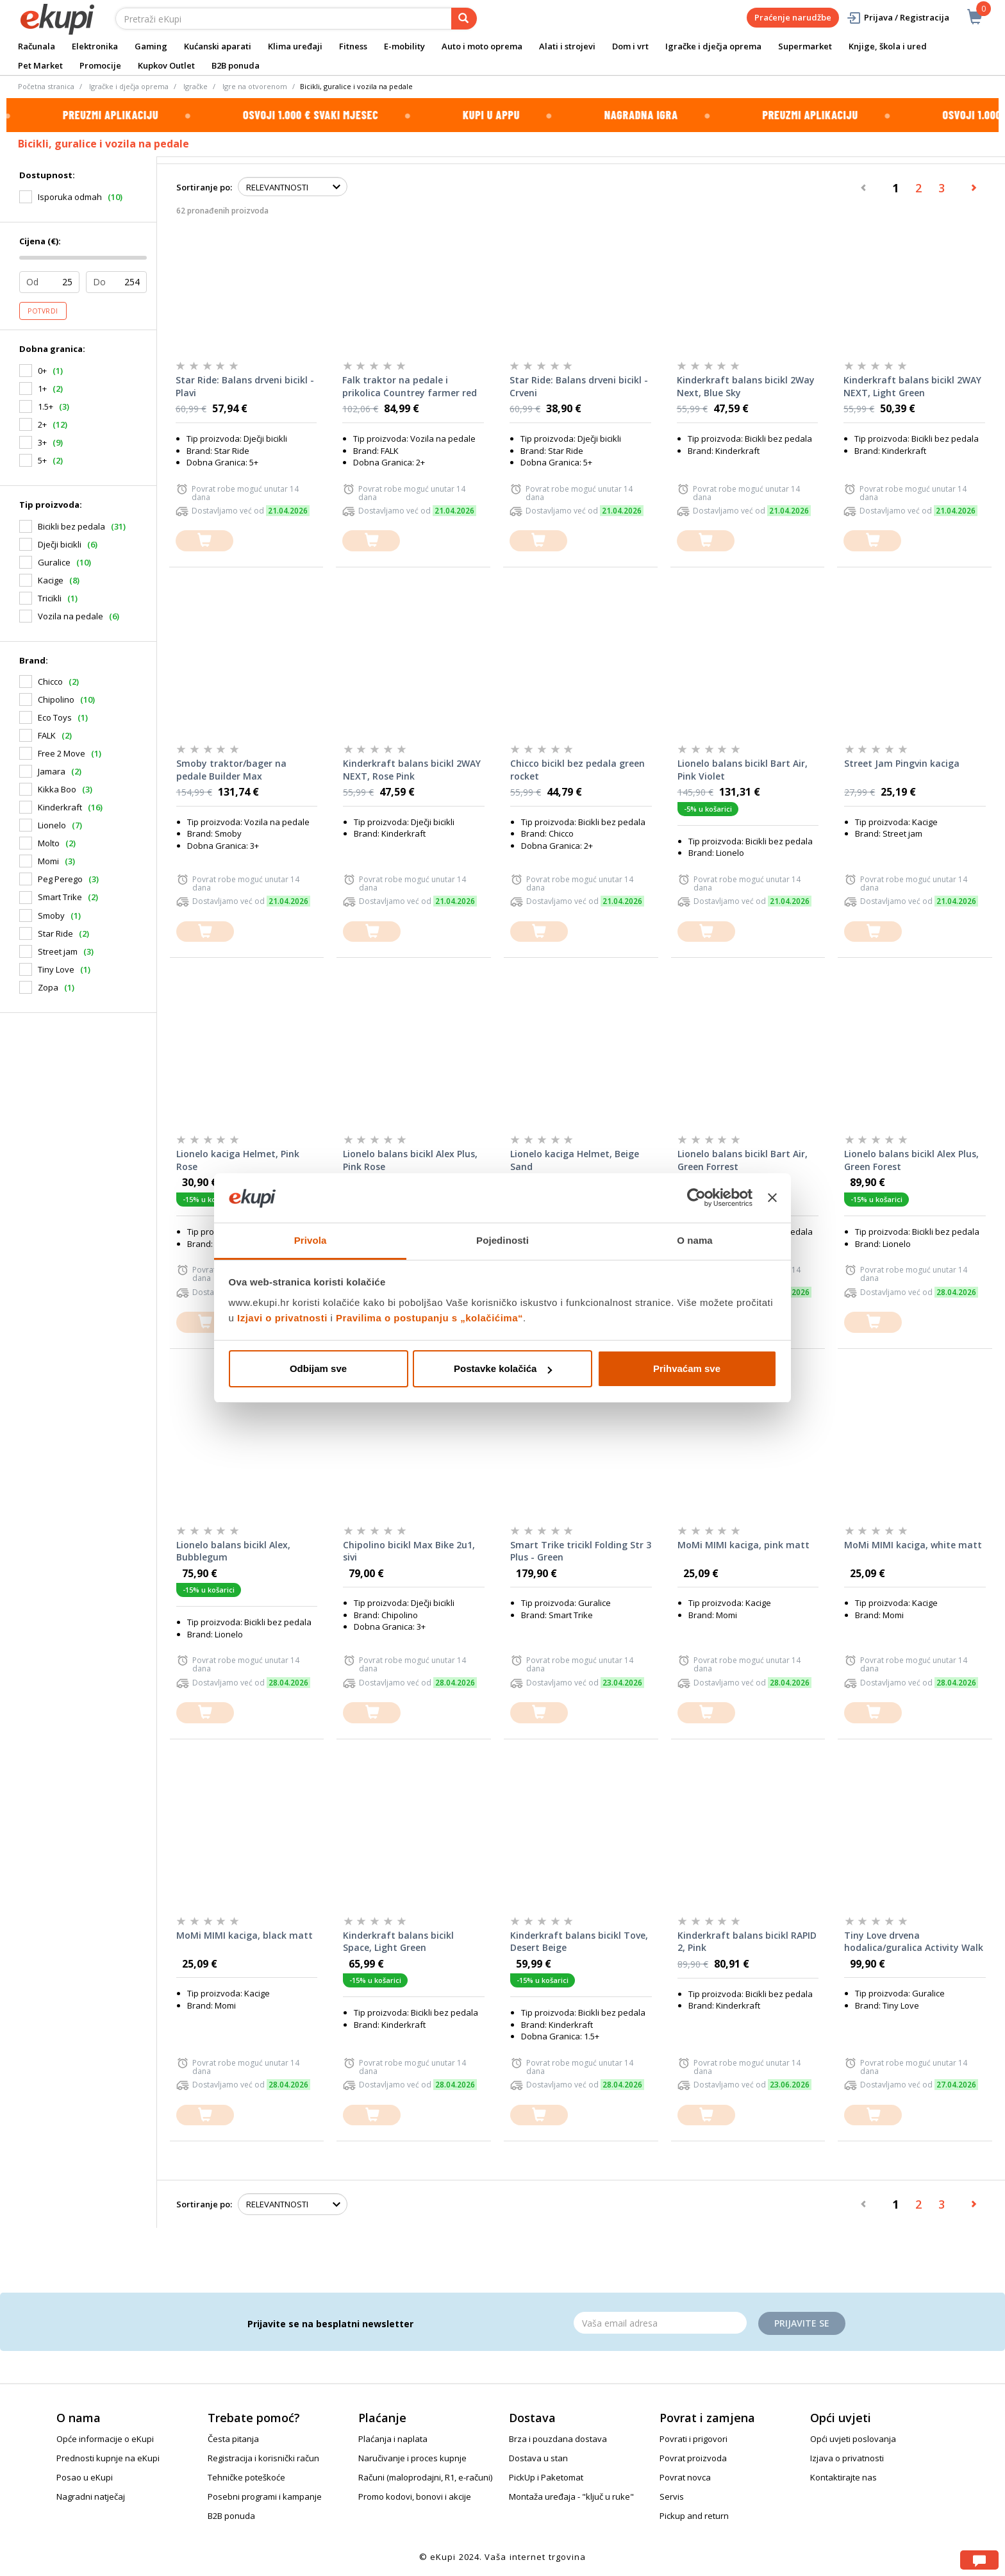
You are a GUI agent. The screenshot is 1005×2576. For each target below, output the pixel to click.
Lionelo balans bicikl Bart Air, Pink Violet (742, 769)
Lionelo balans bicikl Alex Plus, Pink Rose (410, 1160)
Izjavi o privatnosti (282, 1317)
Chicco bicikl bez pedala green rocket (577, 769)
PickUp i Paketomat (546, 2477)
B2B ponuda (236, 65)
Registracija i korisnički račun (263, 2458)
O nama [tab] (695, 1240)
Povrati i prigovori (693, 2439)
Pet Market (40, 65)
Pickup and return (694, 2516)
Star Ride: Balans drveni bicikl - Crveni (579, 386)
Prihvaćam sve (686, 1368)
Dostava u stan (538, 2458)
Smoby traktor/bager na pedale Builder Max (231, 769)
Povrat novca (685, 2477)
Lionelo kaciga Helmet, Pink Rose (237, 1160)
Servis (672, 2496)
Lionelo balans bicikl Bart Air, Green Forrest (742, 1160)
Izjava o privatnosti (847, 2458)
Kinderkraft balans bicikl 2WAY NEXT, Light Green (912, 386)
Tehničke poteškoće (246, 2477)
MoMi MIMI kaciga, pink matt (743, 1545)
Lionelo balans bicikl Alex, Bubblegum (233, 1551)
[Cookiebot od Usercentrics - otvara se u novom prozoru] (696, 1198)
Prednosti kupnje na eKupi (108, 2458)
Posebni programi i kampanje (265, 2496)
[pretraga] (464, 18)
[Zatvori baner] (772, 1198)
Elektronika (95, 46)
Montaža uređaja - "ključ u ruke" (571, 2496)
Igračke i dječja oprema (713, 46)
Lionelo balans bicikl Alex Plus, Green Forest (911, 1160)
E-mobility (404, 46)
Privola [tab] (310, 1240)
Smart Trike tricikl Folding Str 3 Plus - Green (580, 1551)
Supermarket (805, 46)
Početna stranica (46, 86)
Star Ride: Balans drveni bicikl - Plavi (245, 386)
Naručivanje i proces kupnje (412, 2458)
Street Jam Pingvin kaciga (901, 763)
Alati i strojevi (567, 46)
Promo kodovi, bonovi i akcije (414, 2496)
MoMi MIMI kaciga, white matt (913, 1545)
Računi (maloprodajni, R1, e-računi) (425, 2477)
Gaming (151, 46)
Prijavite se (801, 2323)
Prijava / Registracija (897, 18)
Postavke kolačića (503, 1368)
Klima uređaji (295, 46)
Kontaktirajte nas (843, 2477)
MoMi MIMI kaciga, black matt (244, 1935)
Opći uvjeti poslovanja (853, 2439)
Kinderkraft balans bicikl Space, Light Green (398, 1941)
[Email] (660, 2323)
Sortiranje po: (204, 187)
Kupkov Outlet (166, 65)
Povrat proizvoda (693, 2458)
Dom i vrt (630, 46)
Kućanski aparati (217, 46)
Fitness (353, 46)
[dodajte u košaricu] (204, 540)
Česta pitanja (233, 2439)
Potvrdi (43, 310)
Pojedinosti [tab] (502, 1240)
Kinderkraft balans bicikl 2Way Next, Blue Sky (746, 386)
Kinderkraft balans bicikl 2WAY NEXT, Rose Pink (412, 769)
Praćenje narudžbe (792, 17)
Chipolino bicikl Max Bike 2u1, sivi (409, 1551)
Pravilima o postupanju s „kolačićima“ (429, 1317)
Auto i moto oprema (482, 46)
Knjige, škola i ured (888, 46)
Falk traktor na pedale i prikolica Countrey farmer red (409, 386)
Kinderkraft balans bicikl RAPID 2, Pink (747, 1941)
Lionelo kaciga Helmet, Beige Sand (574, 1160)
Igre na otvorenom (254, 86)
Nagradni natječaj (90, 2496)
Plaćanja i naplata (393, 2439)
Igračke (195, 86)
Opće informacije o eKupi (105, 2439)
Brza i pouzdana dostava (558, 2439)
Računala (36, 46)
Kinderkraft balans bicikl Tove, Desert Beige (579, 1941)
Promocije (100, 65)
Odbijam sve (318, 1368)
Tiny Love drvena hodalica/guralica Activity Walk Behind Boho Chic (913, 1942)
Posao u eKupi (84, 2477)
